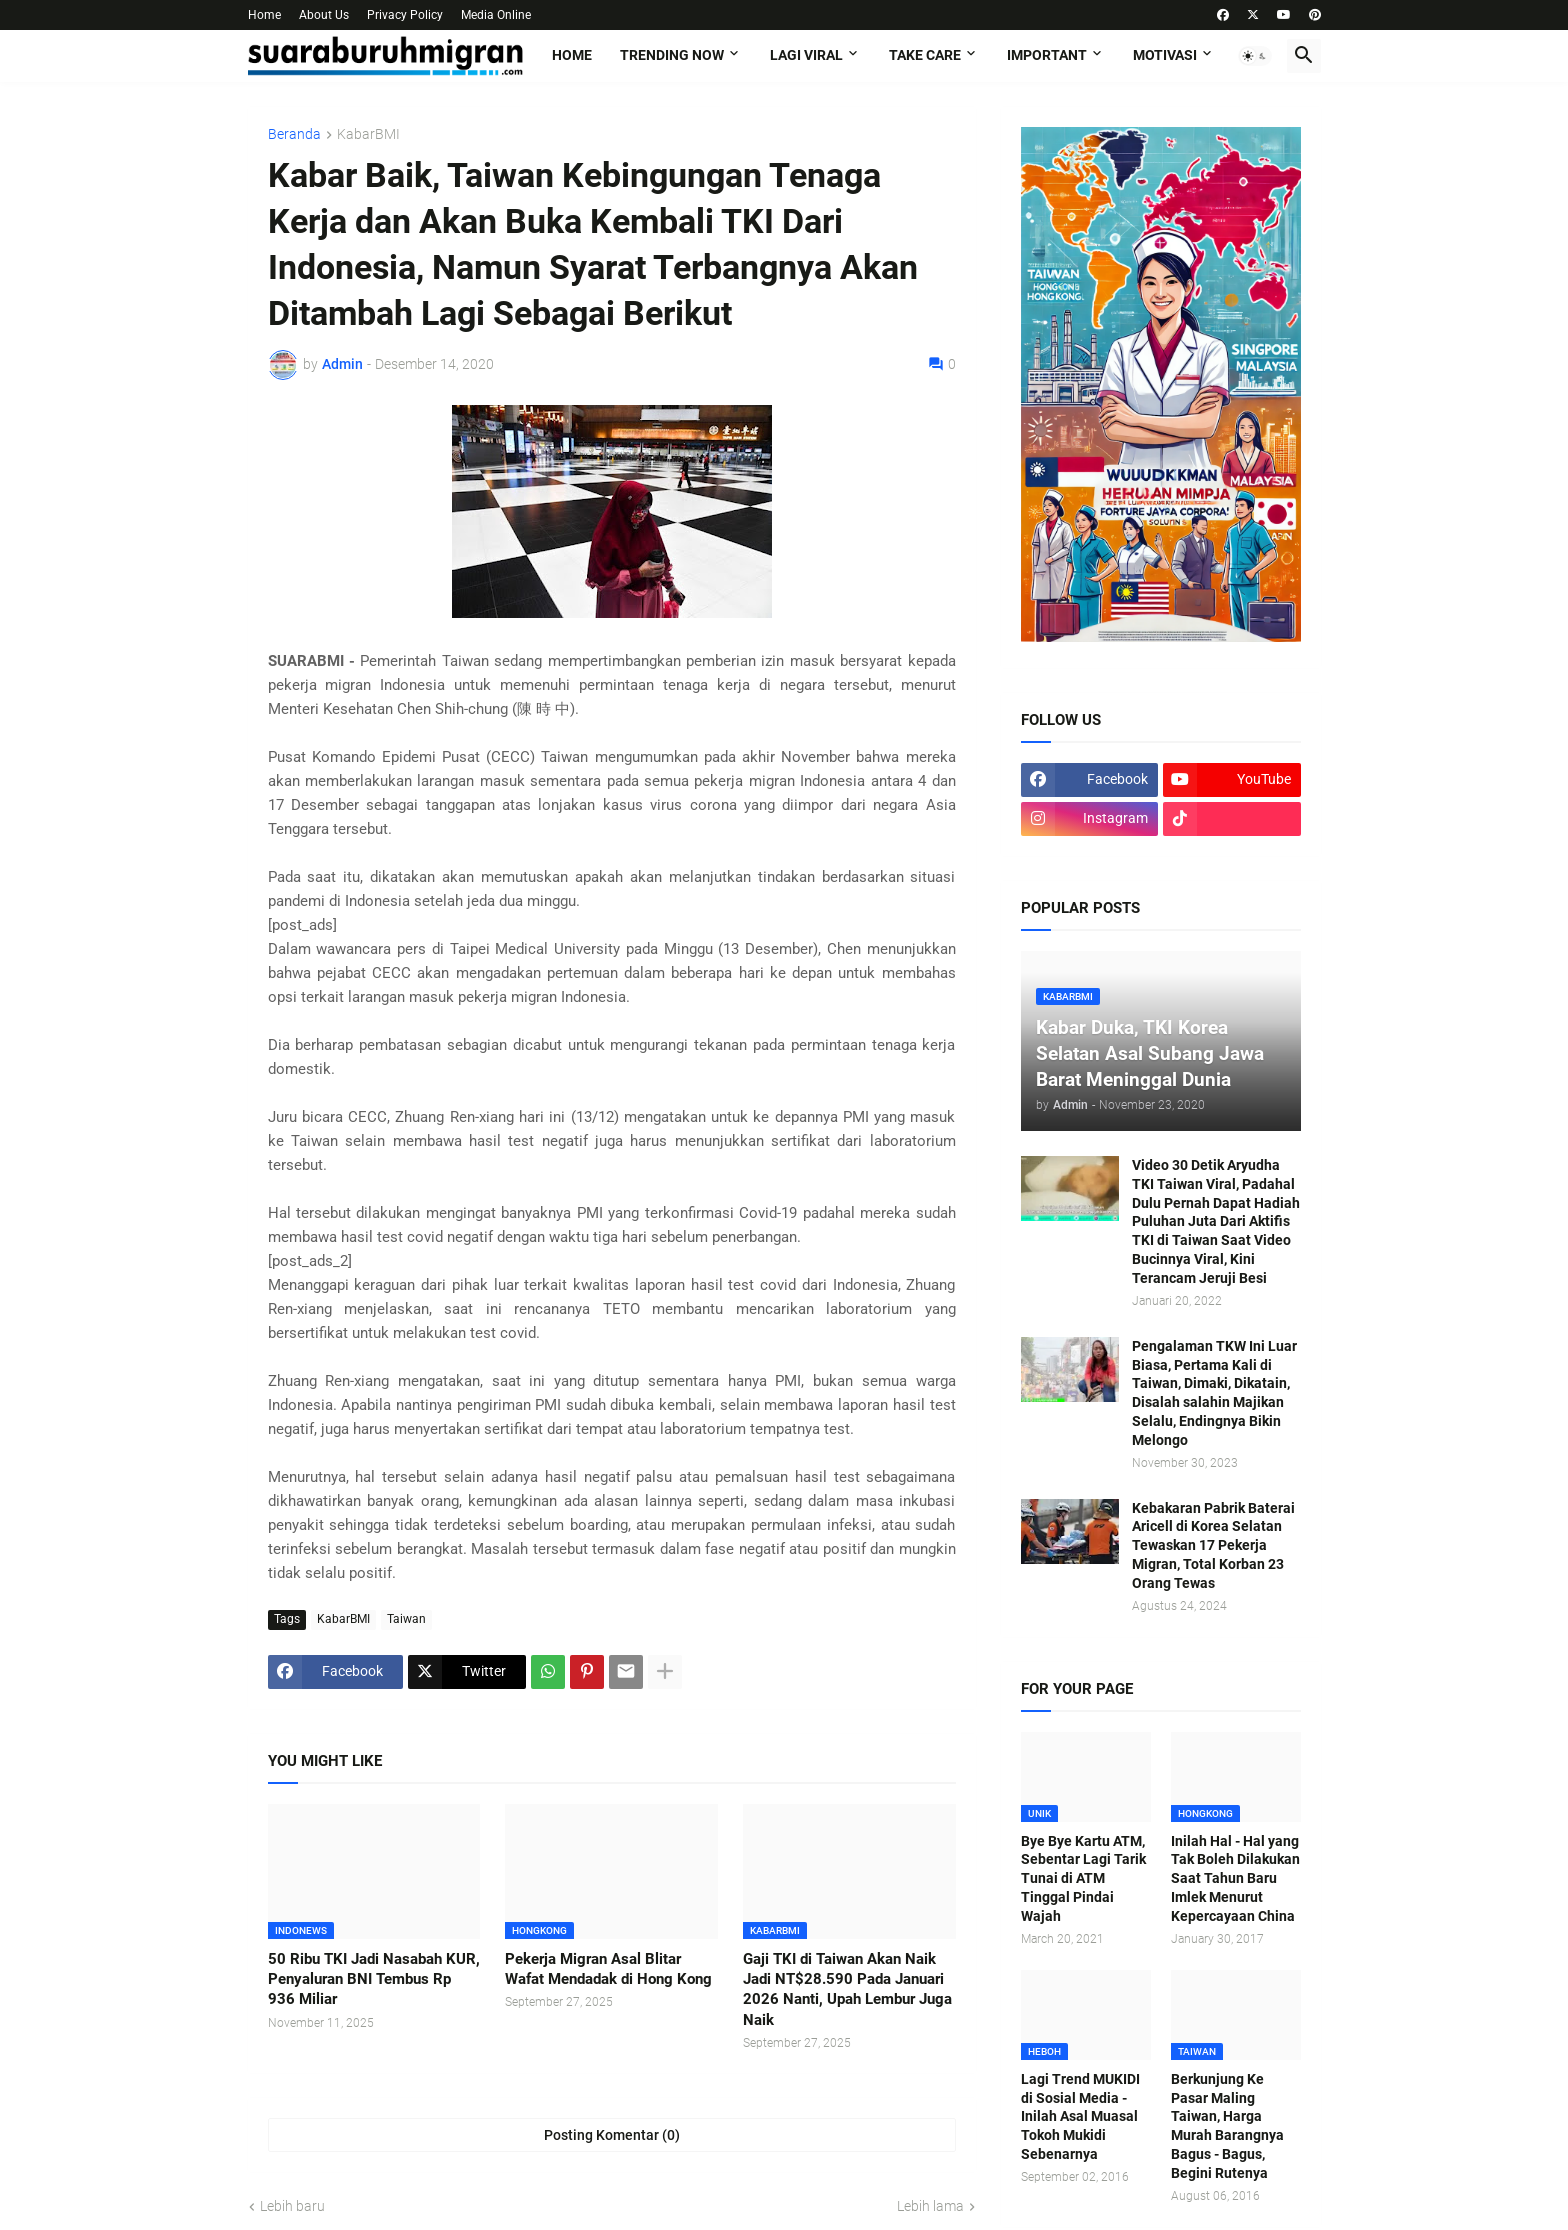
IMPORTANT (1047, 55)
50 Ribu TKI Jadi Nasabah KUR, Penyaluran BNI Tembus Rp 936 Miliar (374, 1979)
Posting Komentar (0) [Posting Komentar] (612, 2135)
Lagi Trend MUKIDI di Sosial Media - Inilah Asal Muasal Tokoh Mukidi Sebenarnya (1080, 2117)
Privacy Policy (405, 15)
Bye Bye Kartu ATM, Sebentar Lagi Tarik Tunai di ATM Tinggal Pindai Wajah (1083, 1879)
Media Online (496, 15)
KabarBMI (368, 134)
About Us (324, 15)
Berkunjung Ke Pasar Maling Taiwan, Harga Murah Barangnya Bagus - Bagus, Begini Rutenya (1227, 2126)
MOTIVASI (1165, 55)
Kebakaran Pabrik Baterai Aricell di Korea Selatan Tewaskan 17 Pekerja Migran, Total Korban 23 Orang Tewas (1213, 1546)
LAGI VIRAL (806, 55)
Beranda (294, 134)
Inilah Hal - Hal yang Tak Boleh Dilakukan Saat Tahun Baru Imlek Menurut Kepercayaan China (1235, 1879)
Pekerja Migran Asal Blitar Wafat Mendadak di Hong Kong (608, 1969)
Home (264, 15)
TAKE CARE (925, 55)
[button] (1255, 56)
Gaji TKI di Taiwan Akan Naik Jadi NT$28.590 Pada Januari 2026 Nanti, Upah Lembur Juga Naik (847, 1989)
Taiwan (406, 1619)
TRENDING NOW (672, 55)
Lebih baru (292, 2206)
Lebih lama (930, 2206)
